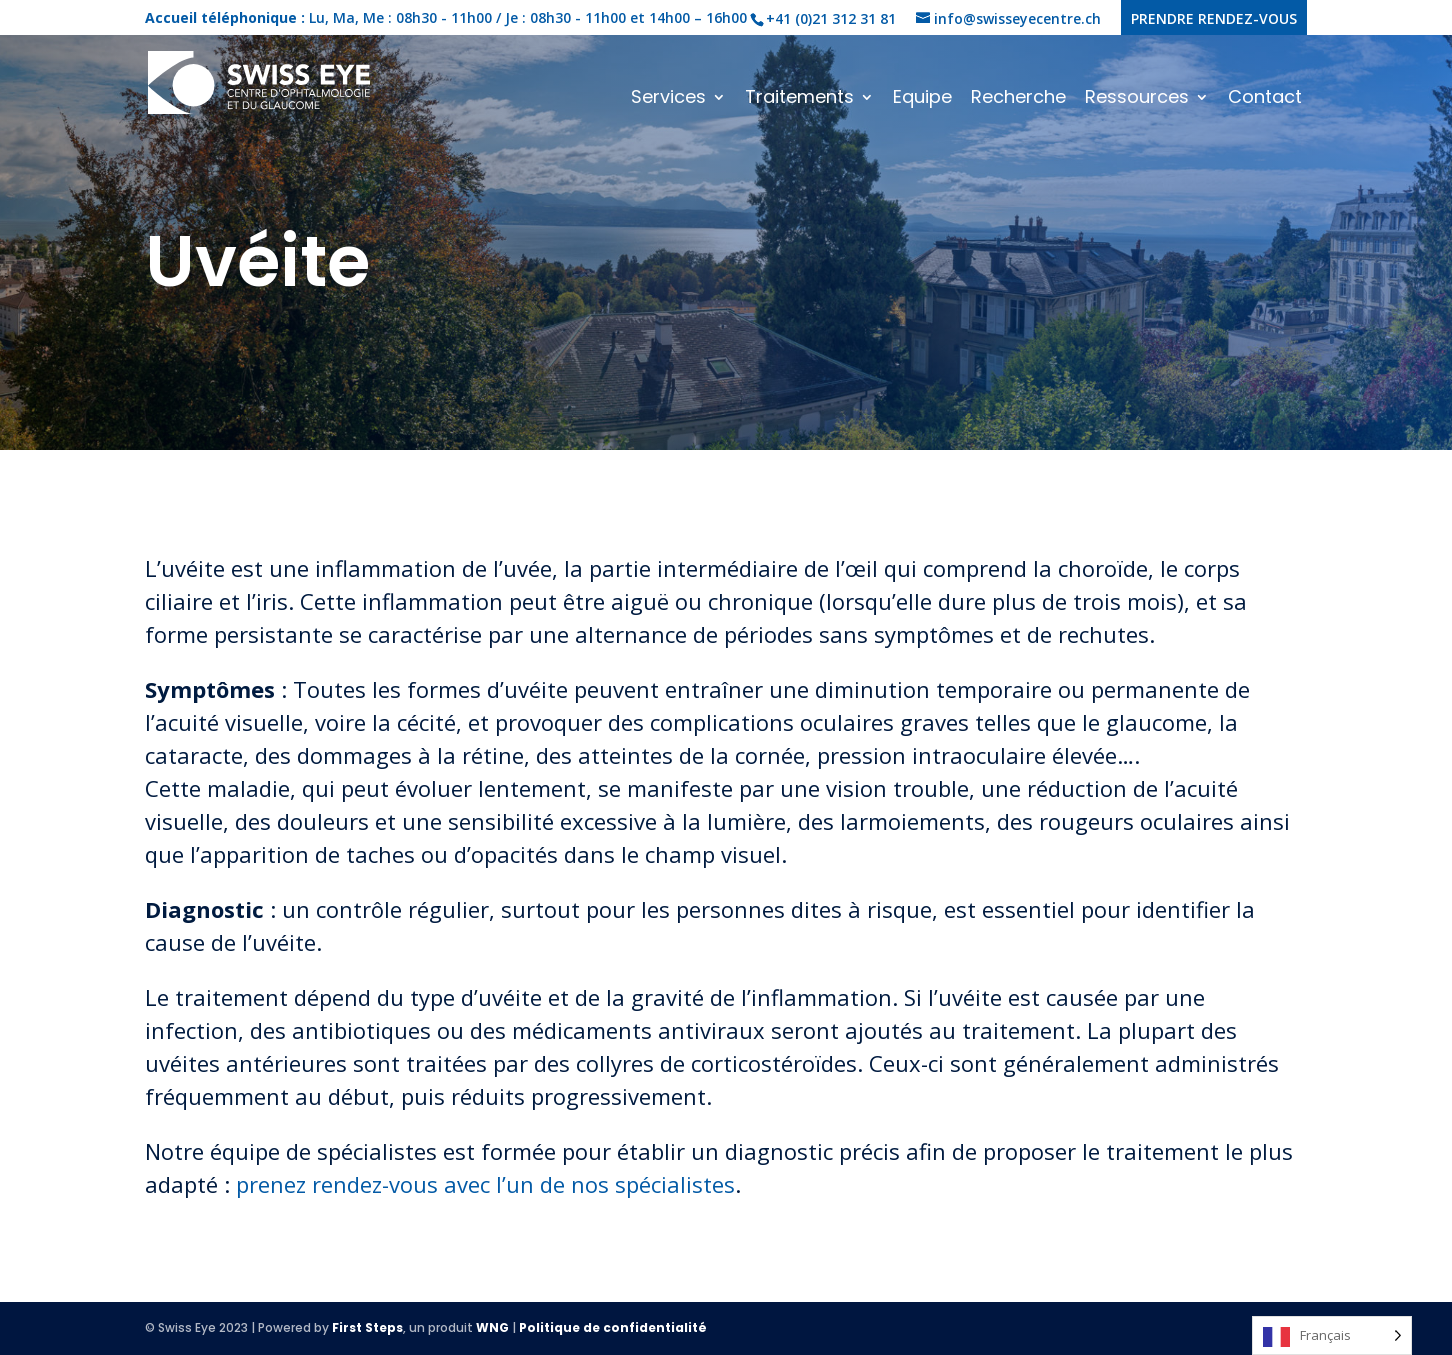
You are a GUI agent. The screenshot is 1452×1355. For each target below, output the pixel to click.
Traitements (799, 99)
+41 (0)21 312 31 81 (831, 18)
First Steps (367, 1327)
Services (668, 99)
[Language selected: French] (1332, 1335)
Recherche (1018, 99)
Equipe (922, 99)
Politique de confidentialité (613, 1327)
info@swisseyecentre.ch (1017, 18)
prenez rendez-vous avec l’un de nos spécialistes (485, 1184)
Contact (1265, 99)
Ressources (1137, 99)
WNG (492, 1327)
